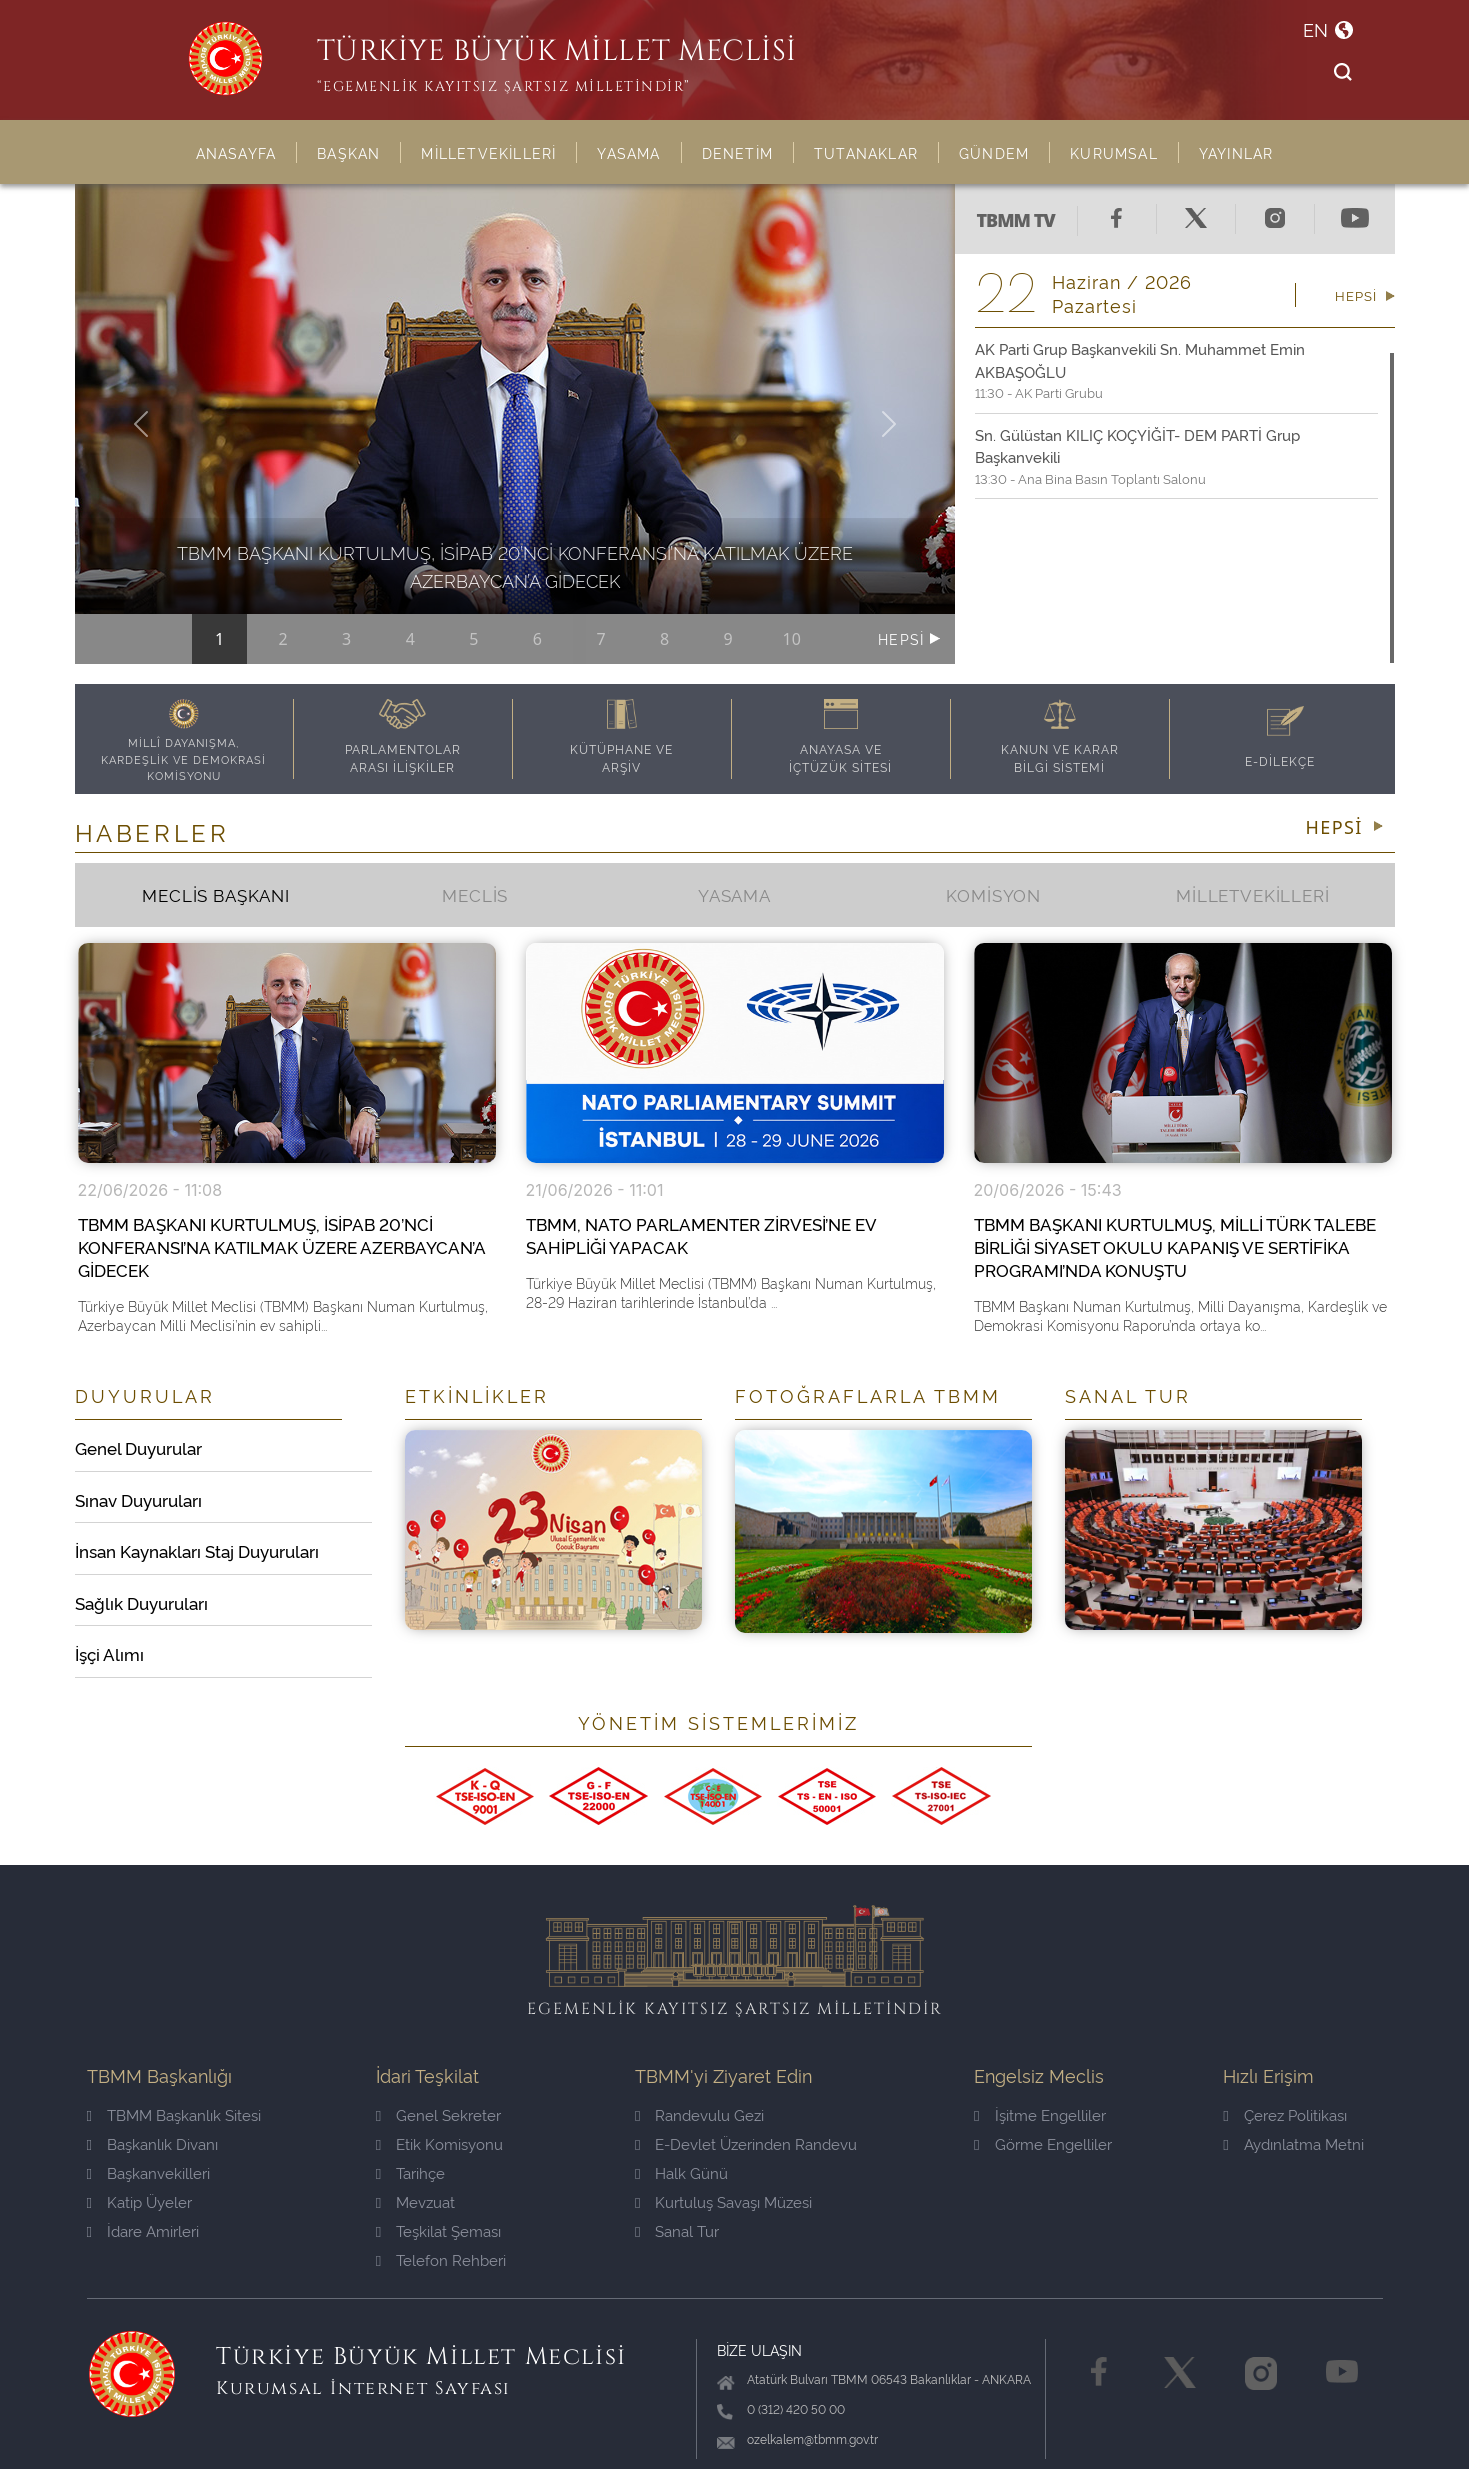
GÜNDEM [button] (994, 152)
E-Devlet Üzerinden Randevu (746, 2143)
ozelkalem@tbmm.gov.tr (812, 2438)
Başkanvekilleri (148, 2172)
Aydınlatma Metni (1293, 2143)
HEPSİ (904, 638)
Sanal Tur (677, 2230)
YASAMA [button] (628, 152)
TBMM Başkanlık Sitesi (174, 2114)
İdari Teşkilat (427, 2074)
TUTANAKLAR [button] (866, 152)
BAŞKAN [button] (348, 152)
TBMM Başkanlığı (159, 2074)
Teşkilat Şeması (438, 2230)
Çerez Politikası (1284, 2114)
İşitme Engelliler (1039, 2114)
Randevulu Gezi (699, 2114)
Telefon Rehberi (441, 2259)
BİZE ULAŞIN (759, 2349)
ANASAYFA (236, 152)
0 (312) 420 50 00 (796, 2408)
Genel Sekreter (438, 2114)
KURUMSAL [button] (1114, 152)
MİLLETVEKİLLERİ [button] (488, 152)
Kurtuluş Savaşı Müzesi (723, 2201)
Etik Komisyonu (439, 2143)
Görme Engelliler (1042, 2143)
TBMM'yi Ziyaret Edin (723, 2074)
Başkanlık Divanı (152, 2143)
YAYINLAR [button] (1236, 152)
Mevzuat (415, 2201)
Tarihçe (410, 2172)
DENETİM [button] (737, 152)
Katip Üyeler (139, 2201)
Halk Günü (681, 2172)
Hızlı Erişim (1268, 2074)
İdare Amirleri (143, 2230)
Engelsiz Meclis (1039, 2074)
